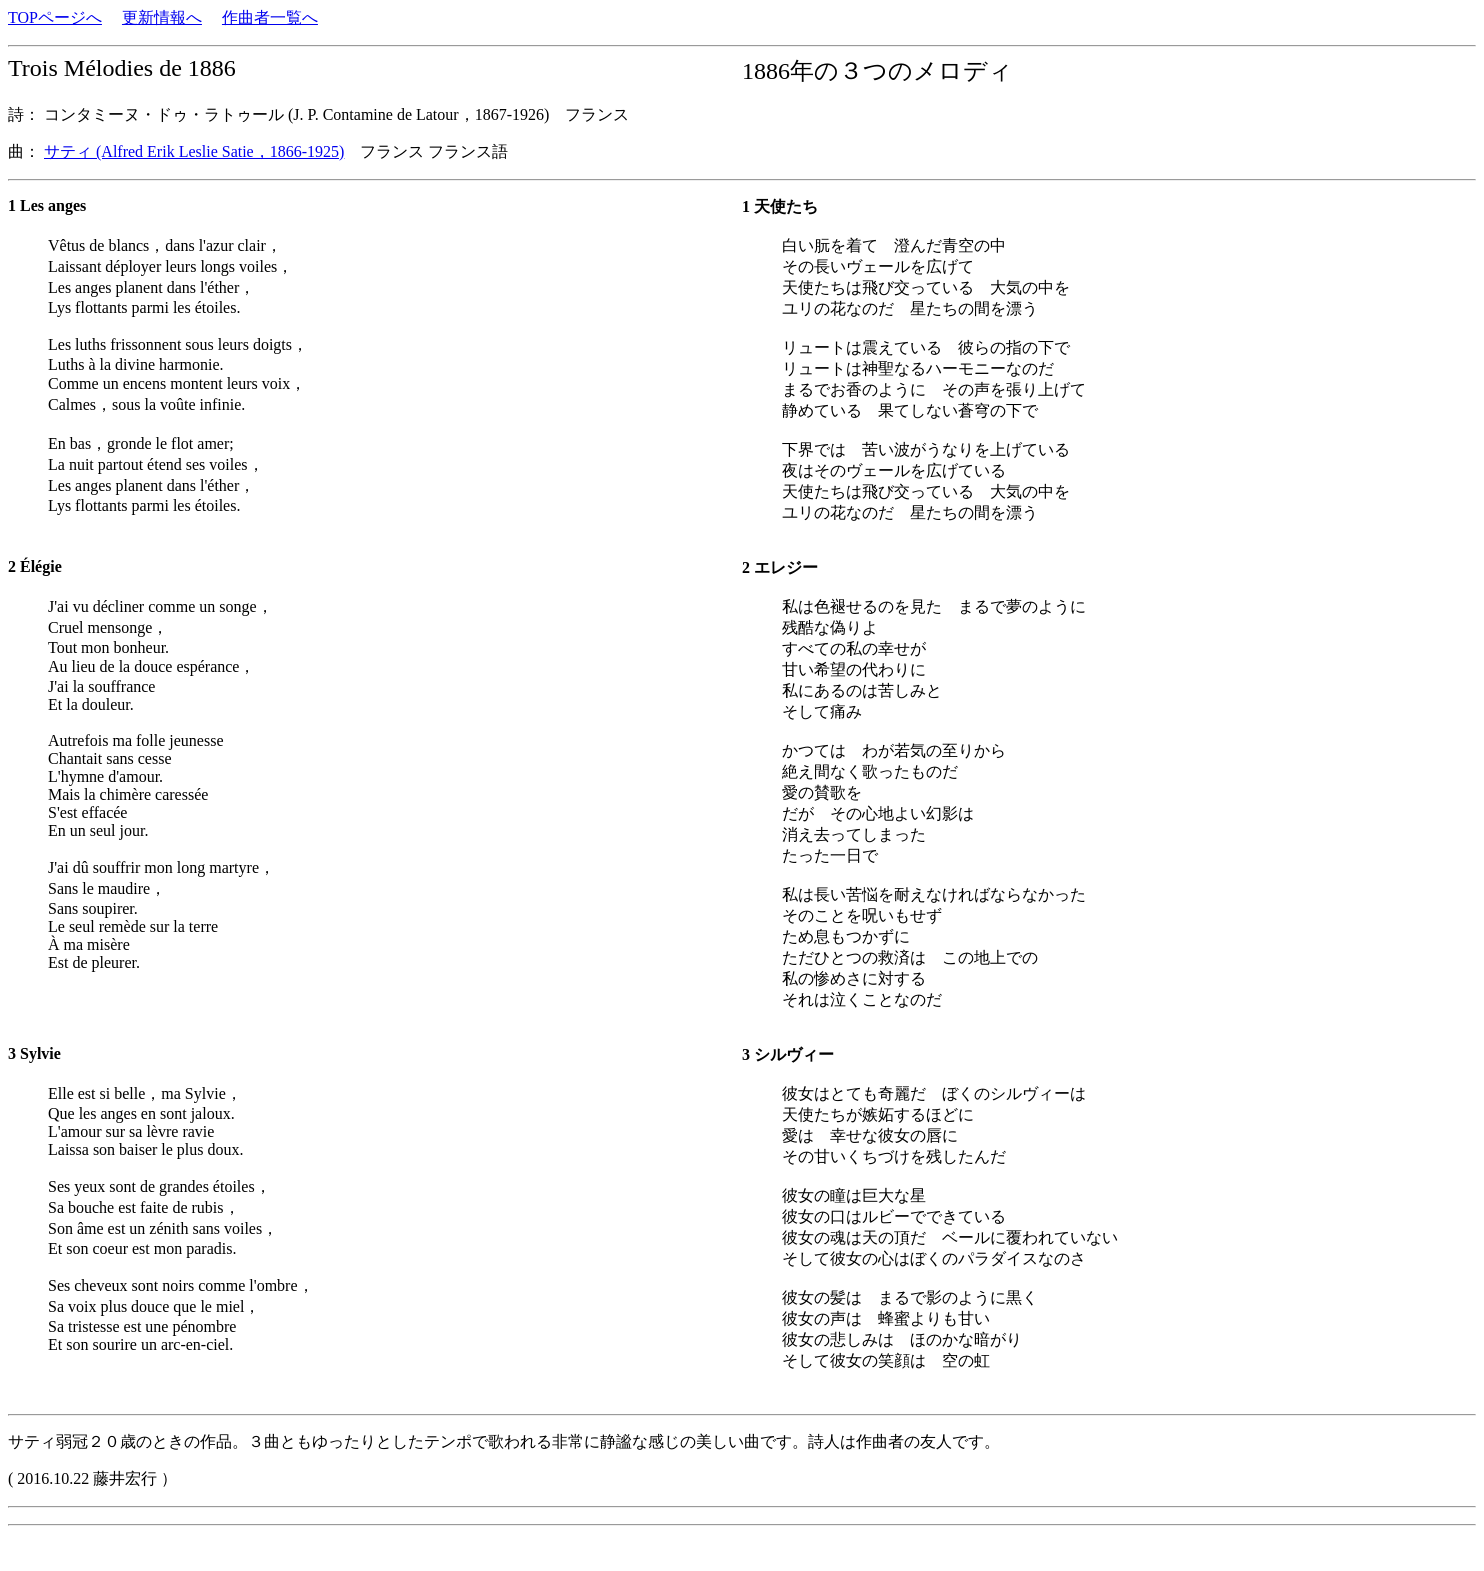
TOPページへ (55, 17)
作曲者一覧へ (270, 17)
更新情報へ (162, 17)
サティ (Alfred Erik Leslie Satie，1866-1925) (194, 151)
